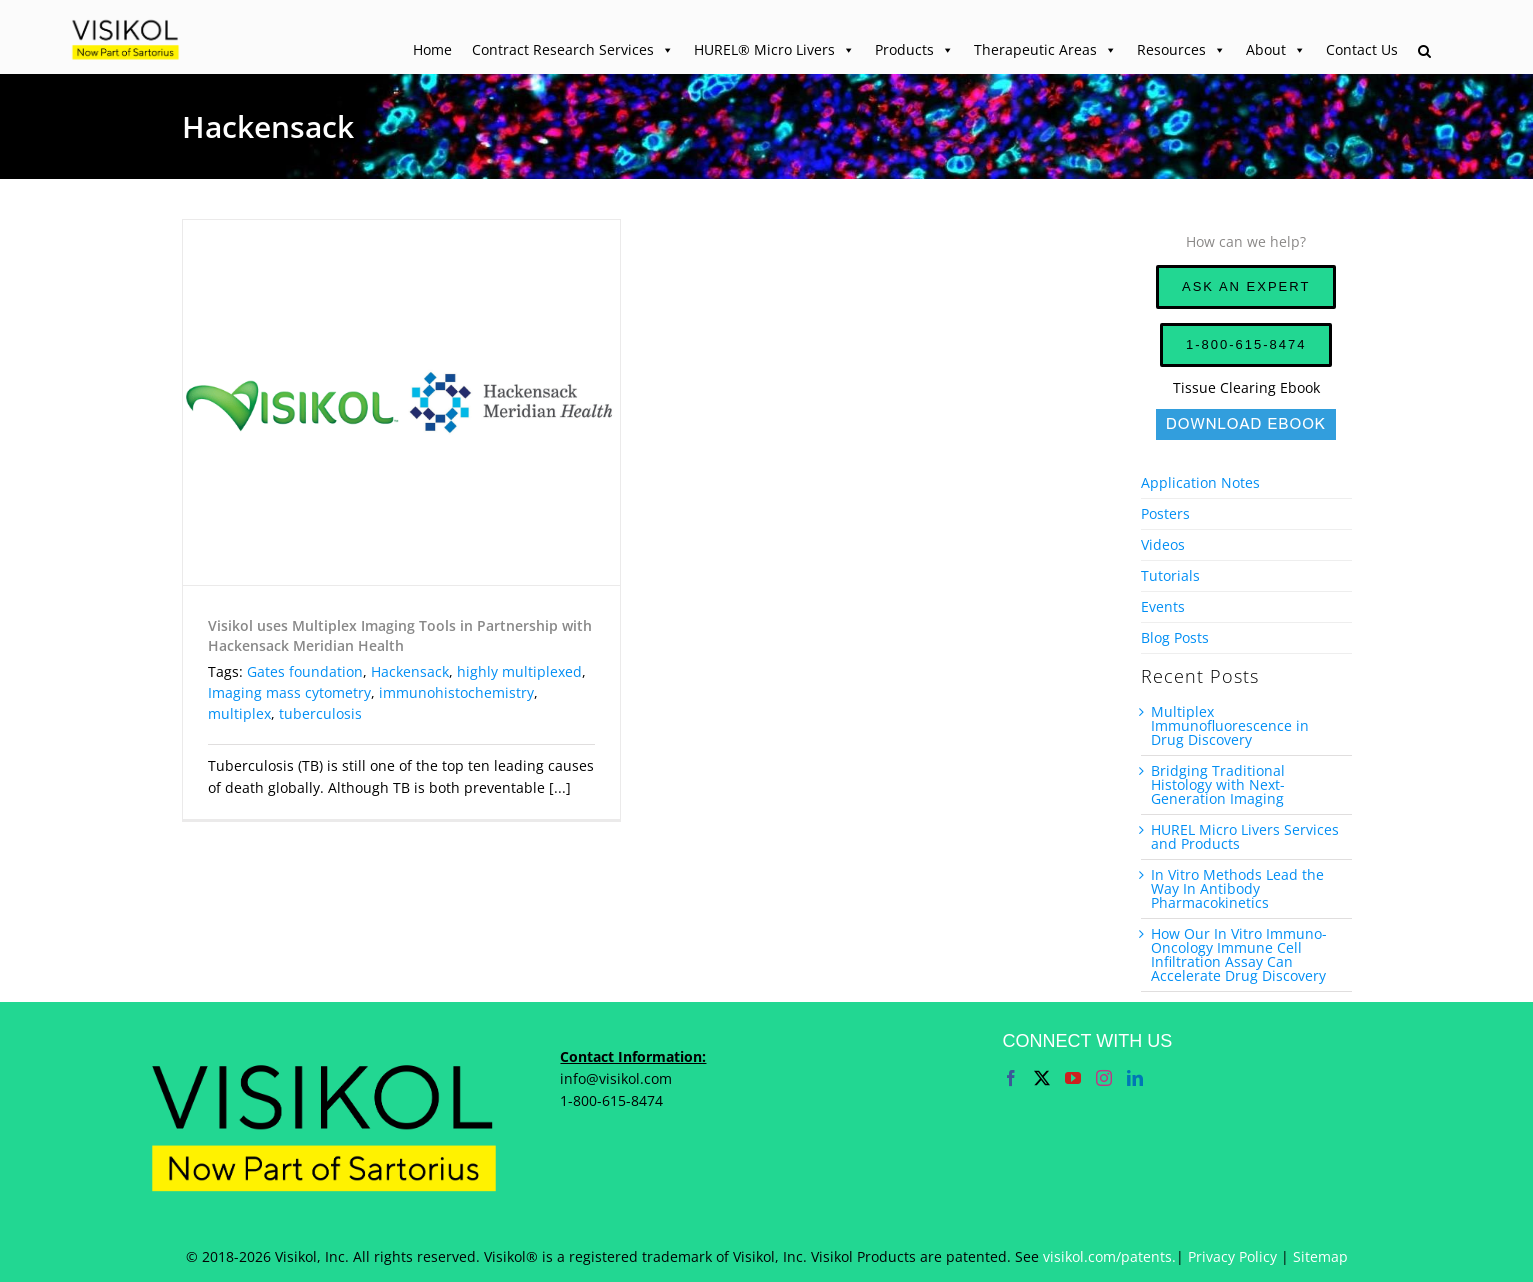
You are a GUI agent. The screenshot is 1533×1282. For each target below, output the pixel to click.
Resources (1181, 50)
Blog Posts (1175, 637)
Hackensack (410, 671)
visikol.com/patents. (1109, 1256)
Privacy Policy (1232, 1256)
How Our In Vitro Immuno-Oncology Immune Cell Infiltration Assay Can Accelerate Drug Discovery (1239, 954)
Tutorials (1170, 575)
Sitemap (1320, 1256)
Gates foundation (305, 671)
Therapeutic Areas (1045, 50)
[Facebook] (1011, 1078)
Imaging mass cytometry (289, 692)
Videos (1163, 544)
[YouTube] (1073, 1078)
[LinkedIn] (1135, 1078)
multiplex (239, 713)
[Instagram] (1104, 1078)
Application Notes (1200, 482)
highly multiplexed (519, 671)
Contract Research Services (573, 50)
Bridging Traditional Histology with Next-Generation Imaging (1218, 784)
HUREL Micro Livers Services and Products (1245, 836)
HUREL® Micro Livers (774, 50)
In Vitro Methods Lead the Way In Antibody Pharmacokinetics (1237, 888)
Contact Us (1362, 49)
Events (1163, 606)
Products (914, 50)
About (1276, 50)
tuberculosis (320, 713)
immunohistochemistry (456, 692)
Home (432, 49)
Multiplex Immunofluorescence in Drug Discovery (1230, 725)
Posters (1165, 513)
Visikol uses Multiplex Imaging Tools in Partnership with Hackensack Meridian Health (400, 635)
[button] (1424, 52)
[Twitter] (1042, 1078)
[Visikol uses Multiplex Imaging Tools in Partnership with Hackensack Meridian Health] (402, 402)
